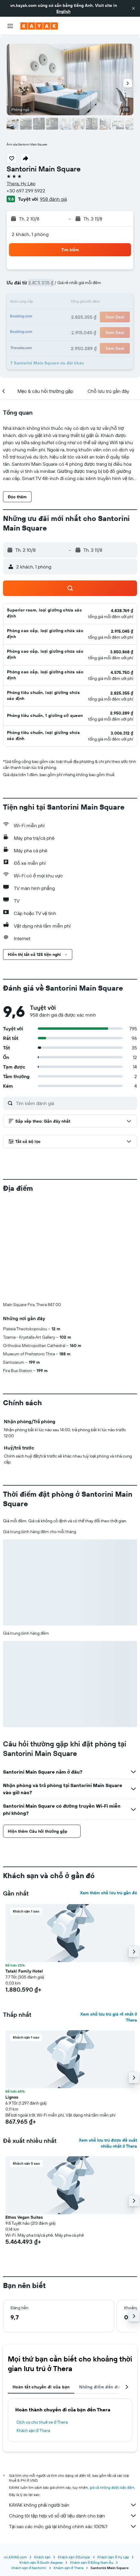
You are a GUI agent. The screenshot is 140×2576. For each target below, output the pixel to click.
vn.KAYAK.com (15, 2458)
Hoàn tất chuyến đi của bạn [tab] (41, 2287)
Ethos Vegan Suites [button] (24, 2118)
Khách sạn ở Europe (74, 2458)
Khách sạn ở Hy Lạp (113, 2458)
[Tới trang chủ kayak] (39, 26)
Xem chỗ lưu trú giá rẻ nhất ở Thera (108, 1918)
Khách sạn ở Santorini (28, 2468)
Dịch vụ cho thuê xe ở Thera (42, 2323)
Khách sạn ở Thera (33, 2331)
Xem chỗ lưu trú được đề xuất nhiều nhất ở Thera (108, 2044)
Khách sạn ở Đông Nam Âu (91, 2463)
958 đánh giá (53, 199)
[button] (133, 8)
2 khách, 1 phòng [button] (30, 234)
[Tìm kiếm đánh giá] (75, 1103)
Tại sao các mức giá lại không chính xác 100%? (73, 2427)
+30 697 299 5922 (26, 191)
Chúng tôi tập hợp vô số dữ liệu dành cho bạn (73, 2416)
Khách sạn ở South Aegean (41, 2463)
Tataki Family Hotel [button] (24, 1872)
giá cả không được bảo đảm (112, 2388)
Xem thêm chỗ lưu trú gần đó (108, 1793)
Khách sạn (42, 2458)
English (63, 11)
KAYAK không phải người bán (73, 2405)
